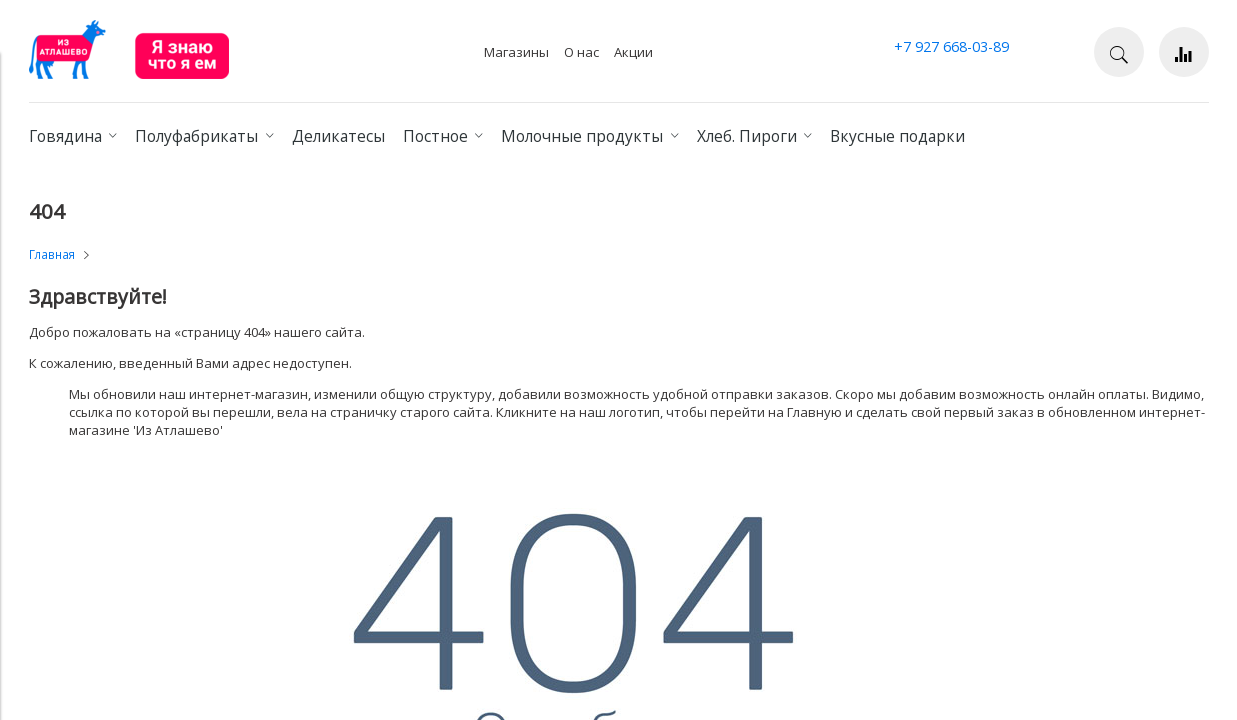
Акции (633, 52)
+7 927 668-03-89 (951, 46)
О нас (581, 52)
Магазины (516, 52)
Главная (52, 254)
